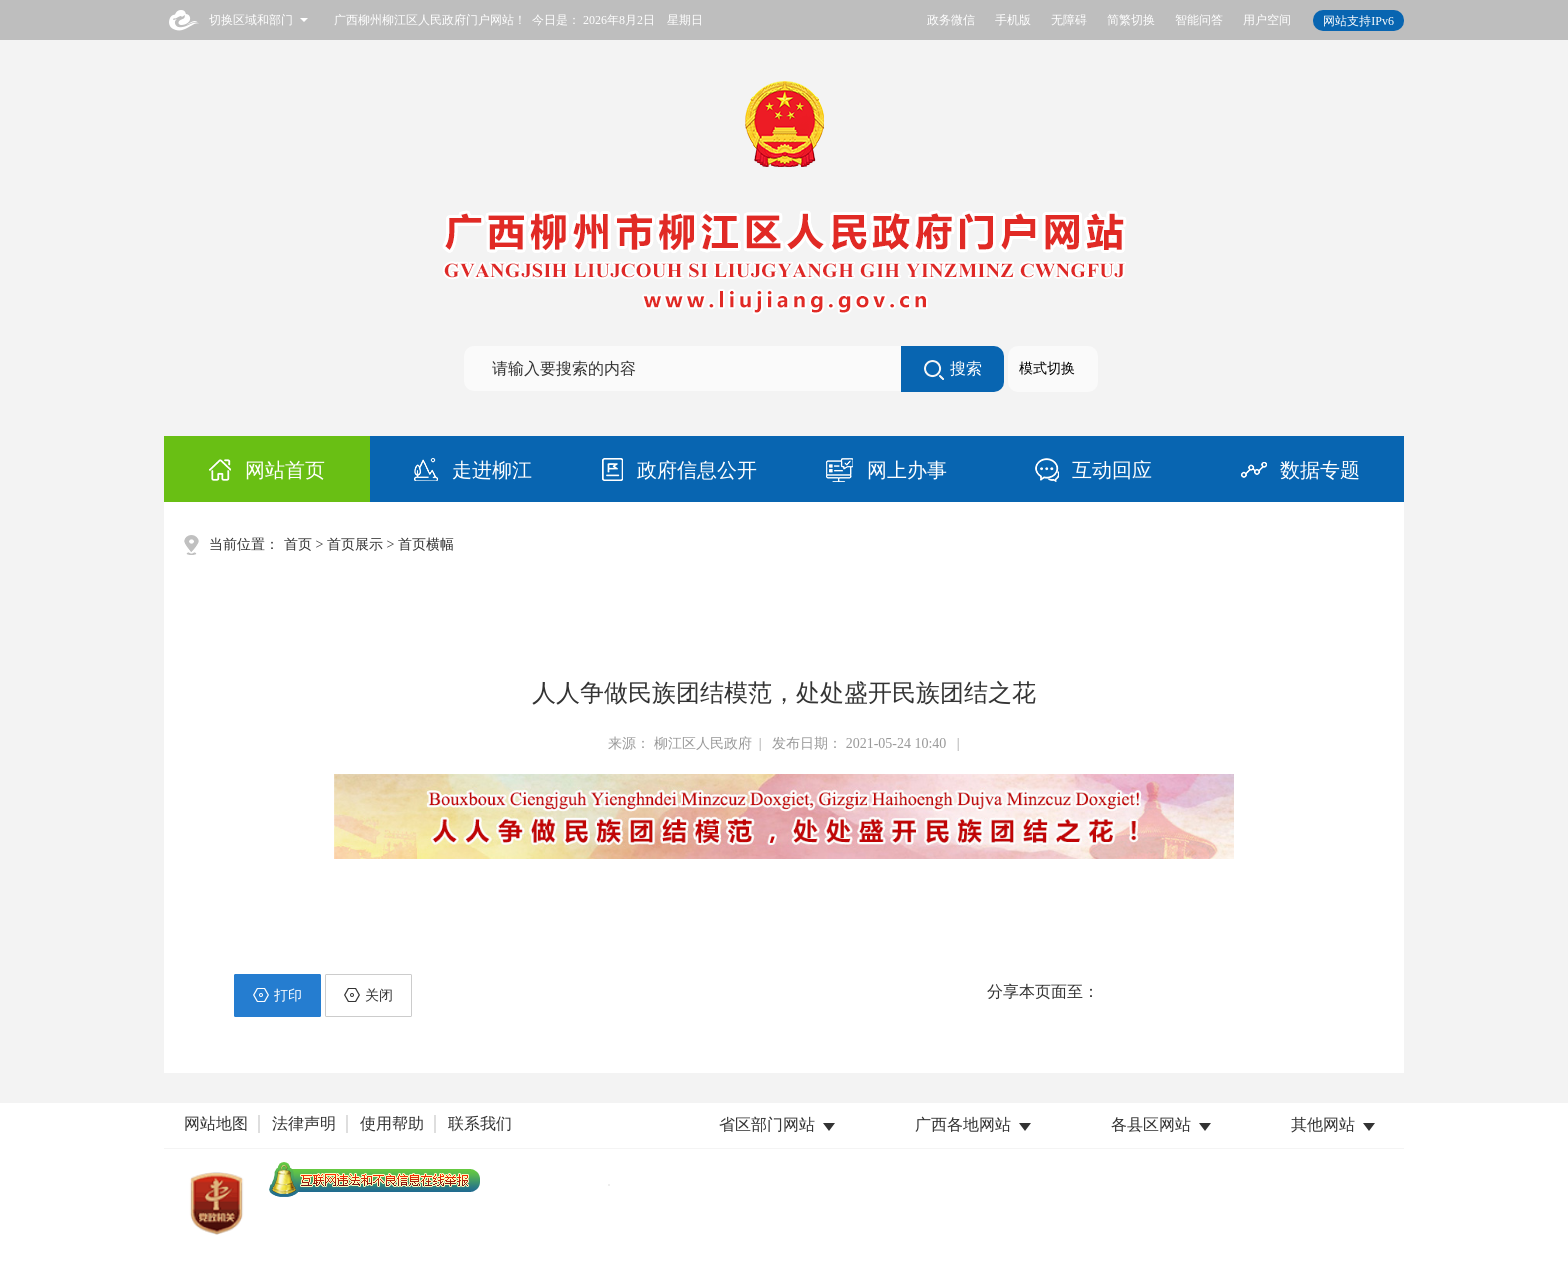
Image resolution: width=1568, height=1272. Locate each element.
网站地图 (216, 1123)
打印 (277, 995)
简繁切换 (1131, 20)
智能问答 (1199, 20)
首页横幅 (426, 544)
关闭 (368, 995)
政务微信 (951, 20)
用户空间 (1267, 20)
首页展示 (355, 544)
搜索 (953, 370)
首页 (298, 544)
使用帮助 (392, 1123)
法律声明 (304, 1123)
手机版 (1013, 20)
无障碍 (1069, 20)
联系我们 (480, 1123)
